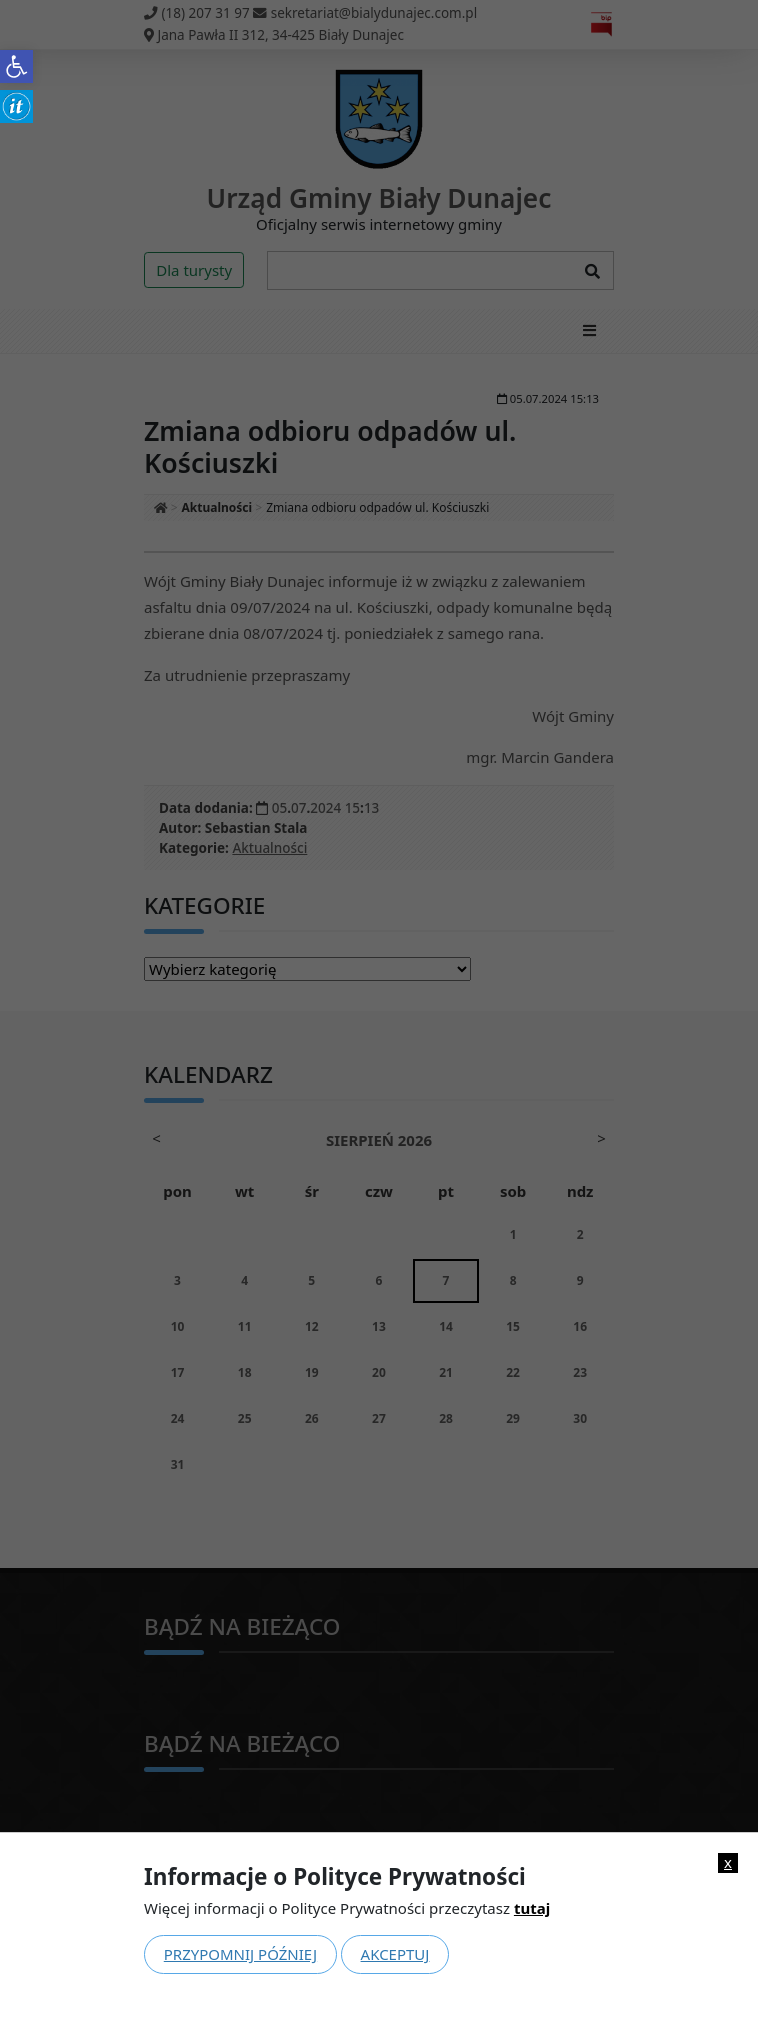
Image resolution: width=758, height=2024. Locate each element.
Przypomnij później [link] (240, 1954)
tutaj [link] (532, 1908)
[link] (16, 66)
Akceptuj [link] (395, 1954)
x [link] (728, 1862)
